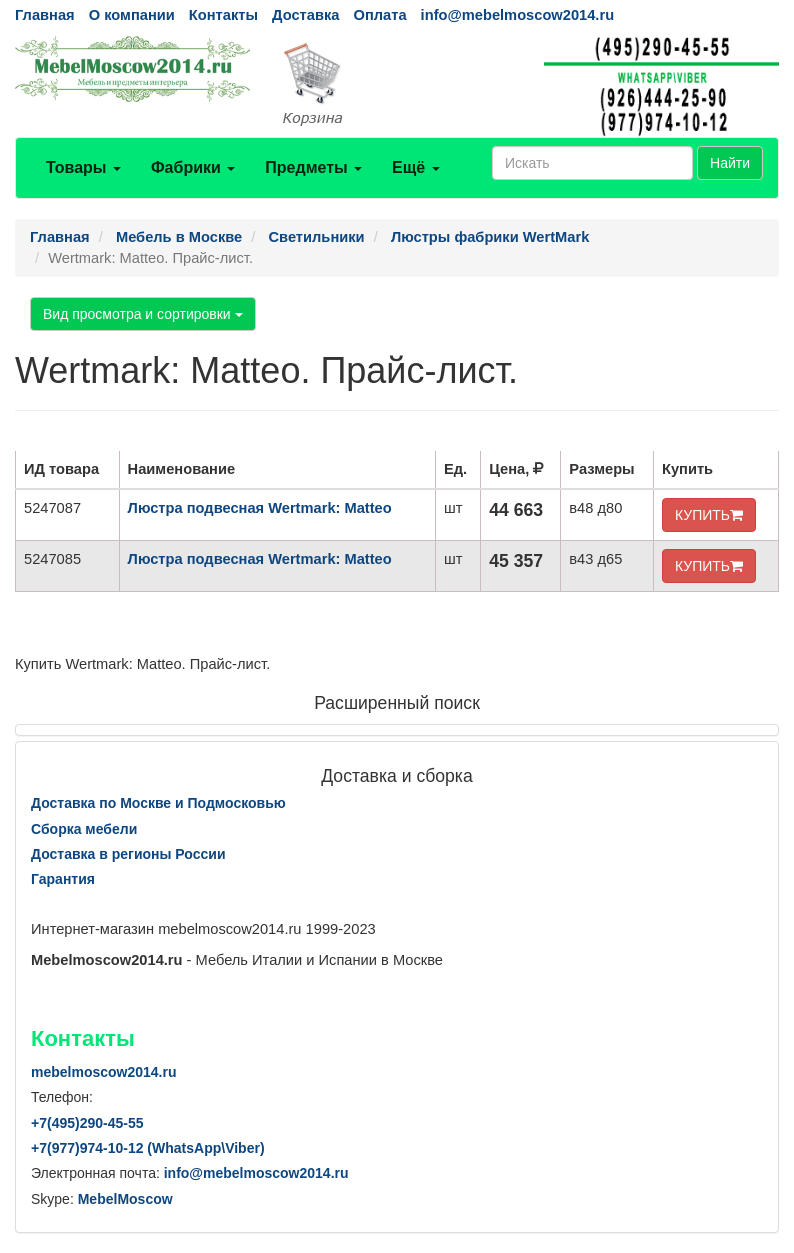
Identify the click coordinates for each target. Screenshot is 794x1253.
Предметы (313, 167)
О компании (132, 15)
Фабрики (193, 167)
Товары (83, 167)
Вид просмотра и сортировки (143, 314)
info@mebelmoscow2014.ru (517, 15)
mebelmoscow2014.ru (104, 1072)
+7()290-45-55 (87, 1123)
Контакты (223, 15)
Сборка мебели (84, 829)
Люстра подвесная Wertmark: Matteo (260, 508)
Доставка (305, 15)
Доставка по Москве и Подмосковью (158, 803)
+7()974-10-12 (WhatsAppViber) (148, 1148)
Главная (45, 15)
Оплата (379, 15)
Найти (730, 163)
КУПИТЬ (709, 515)
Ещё (416, 167)
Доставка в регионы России (128, 854)
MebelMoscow (125, 1199)
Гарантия (63, 879)
